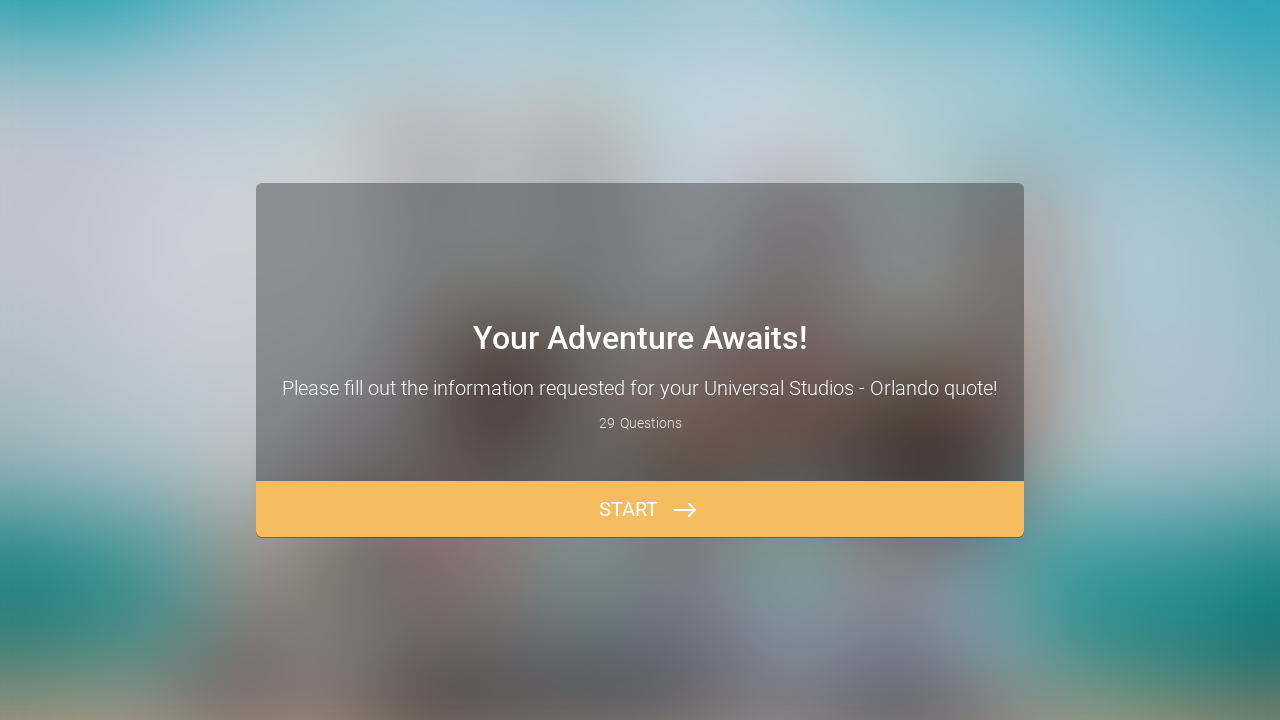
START (628, 509)
